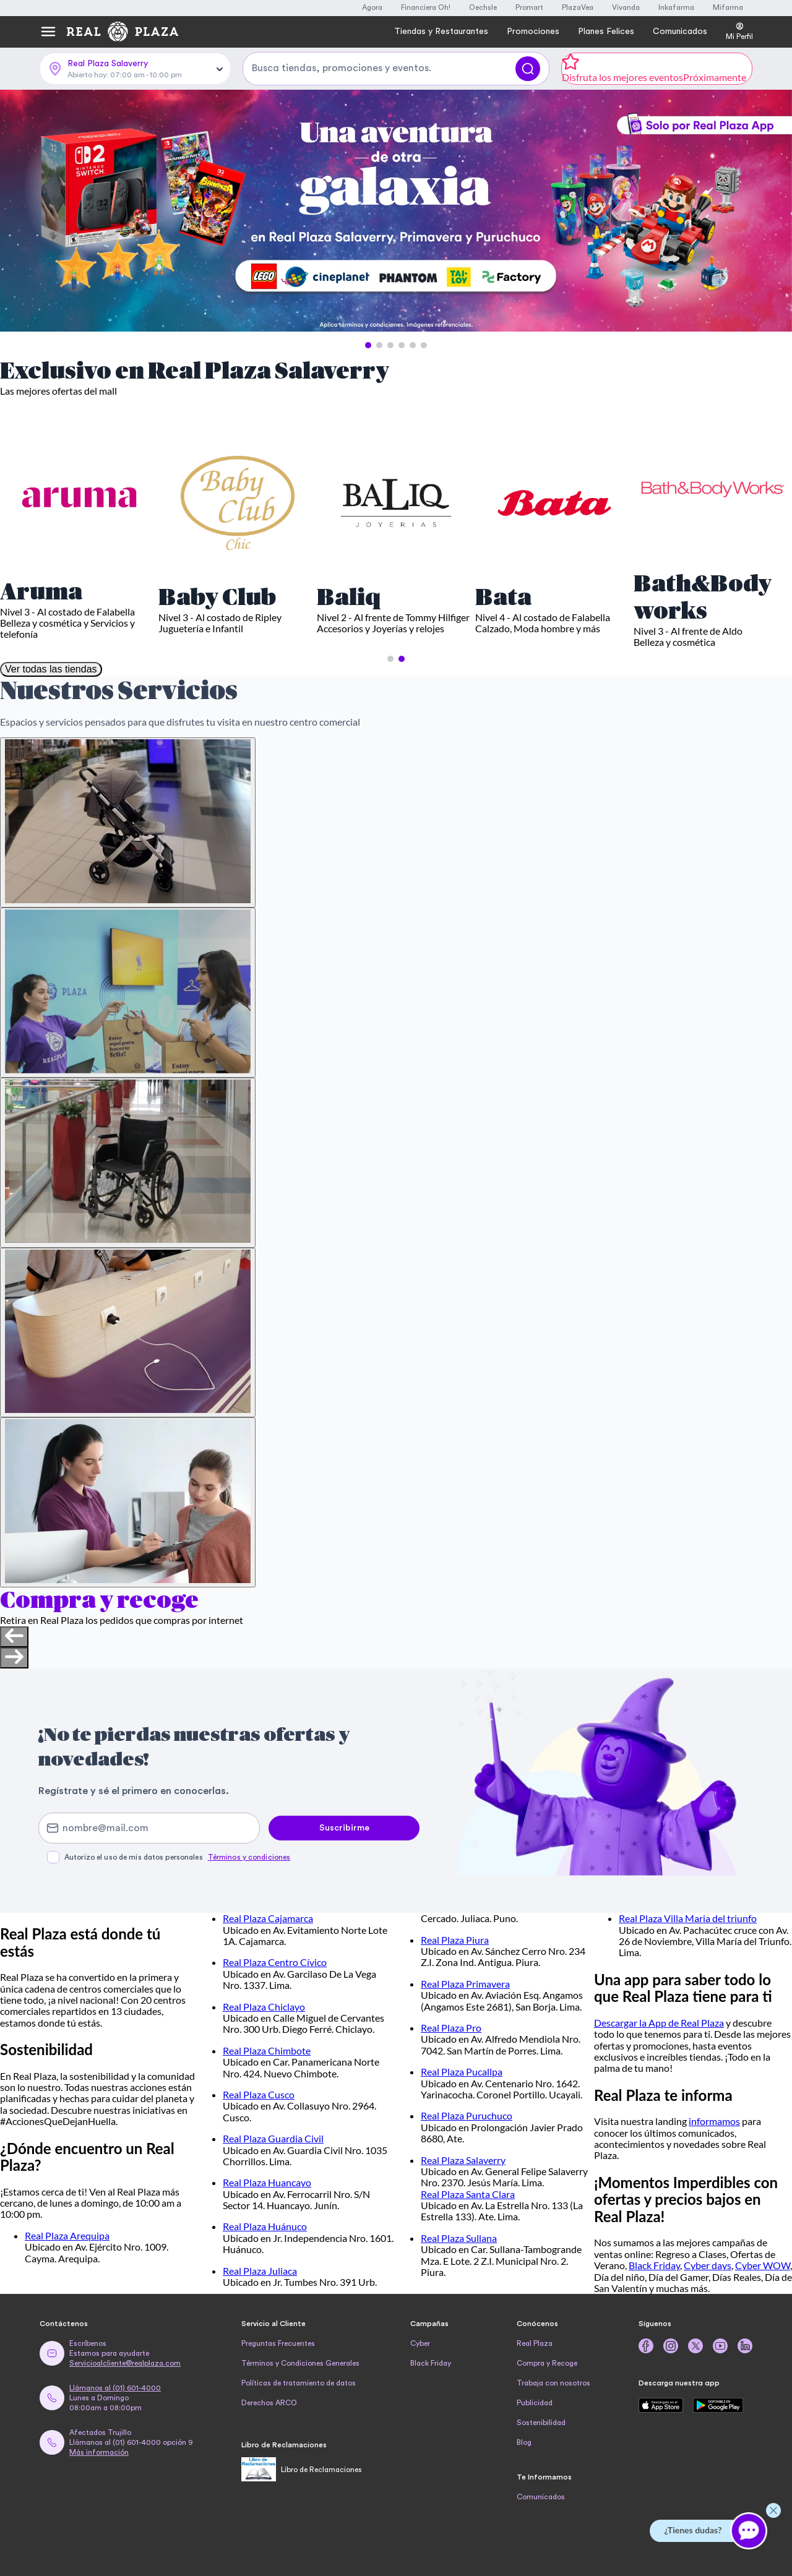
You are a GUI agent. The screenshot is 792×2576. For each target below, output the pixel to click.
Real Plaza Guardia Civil (273, 2138)
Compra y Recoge (547, 2363)
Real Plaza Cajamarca (268, 1918)
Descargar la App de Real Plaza (659, 2023)
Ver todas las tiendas (51, 669)
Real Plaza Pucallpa (461, 2071)
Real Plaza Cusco (259, 2094)
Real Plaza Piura (455, 1940)
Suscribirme (344, 1828)
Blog (524, 2442)
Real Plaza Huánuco (265, 2226)
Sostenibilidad (541, 2422)
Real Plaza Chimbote (267, 2050)
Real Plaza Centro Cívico (275, 1962)
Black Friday (654, 2265)
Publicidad (535, 2402)
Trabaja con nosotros (553, 2383)
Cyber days (707, 2265)
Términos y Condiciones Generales (300, 2363)
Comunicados (541, 2497)
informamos (714, 2121)
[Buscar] (527, 68)
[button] (368, 345)
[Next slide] (14, 1657)
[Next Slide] (772, 212)
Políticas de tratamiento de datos (298, 2383)
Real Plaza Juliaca (260, 2271)
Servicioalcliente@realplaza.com (125, 2363)
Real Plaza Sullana (459, 2238)
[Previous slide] (14, 1636)
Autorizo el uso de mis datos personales (177, 1857)
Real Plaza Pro (451, 2027)
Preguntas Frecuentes (278, 2343)
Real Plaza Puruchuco (466, 2115)
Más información (99, 2452)
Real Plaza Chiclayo (264, 2006)
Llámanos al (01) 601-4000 (115, 2388)
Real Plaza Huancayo (267, 2182)
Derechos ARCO (269, 2402)
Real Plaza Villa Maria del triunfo (688, 1918)
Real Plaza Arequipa (67, 2235)
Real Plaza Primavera (465, 1984)
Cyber (420, 2343)
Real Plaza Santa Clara (468, 2194)
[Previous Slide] (20, 212)
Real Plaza (535, 2343)
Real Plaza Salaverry (463, 2160)
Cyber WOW (762, 2265)
